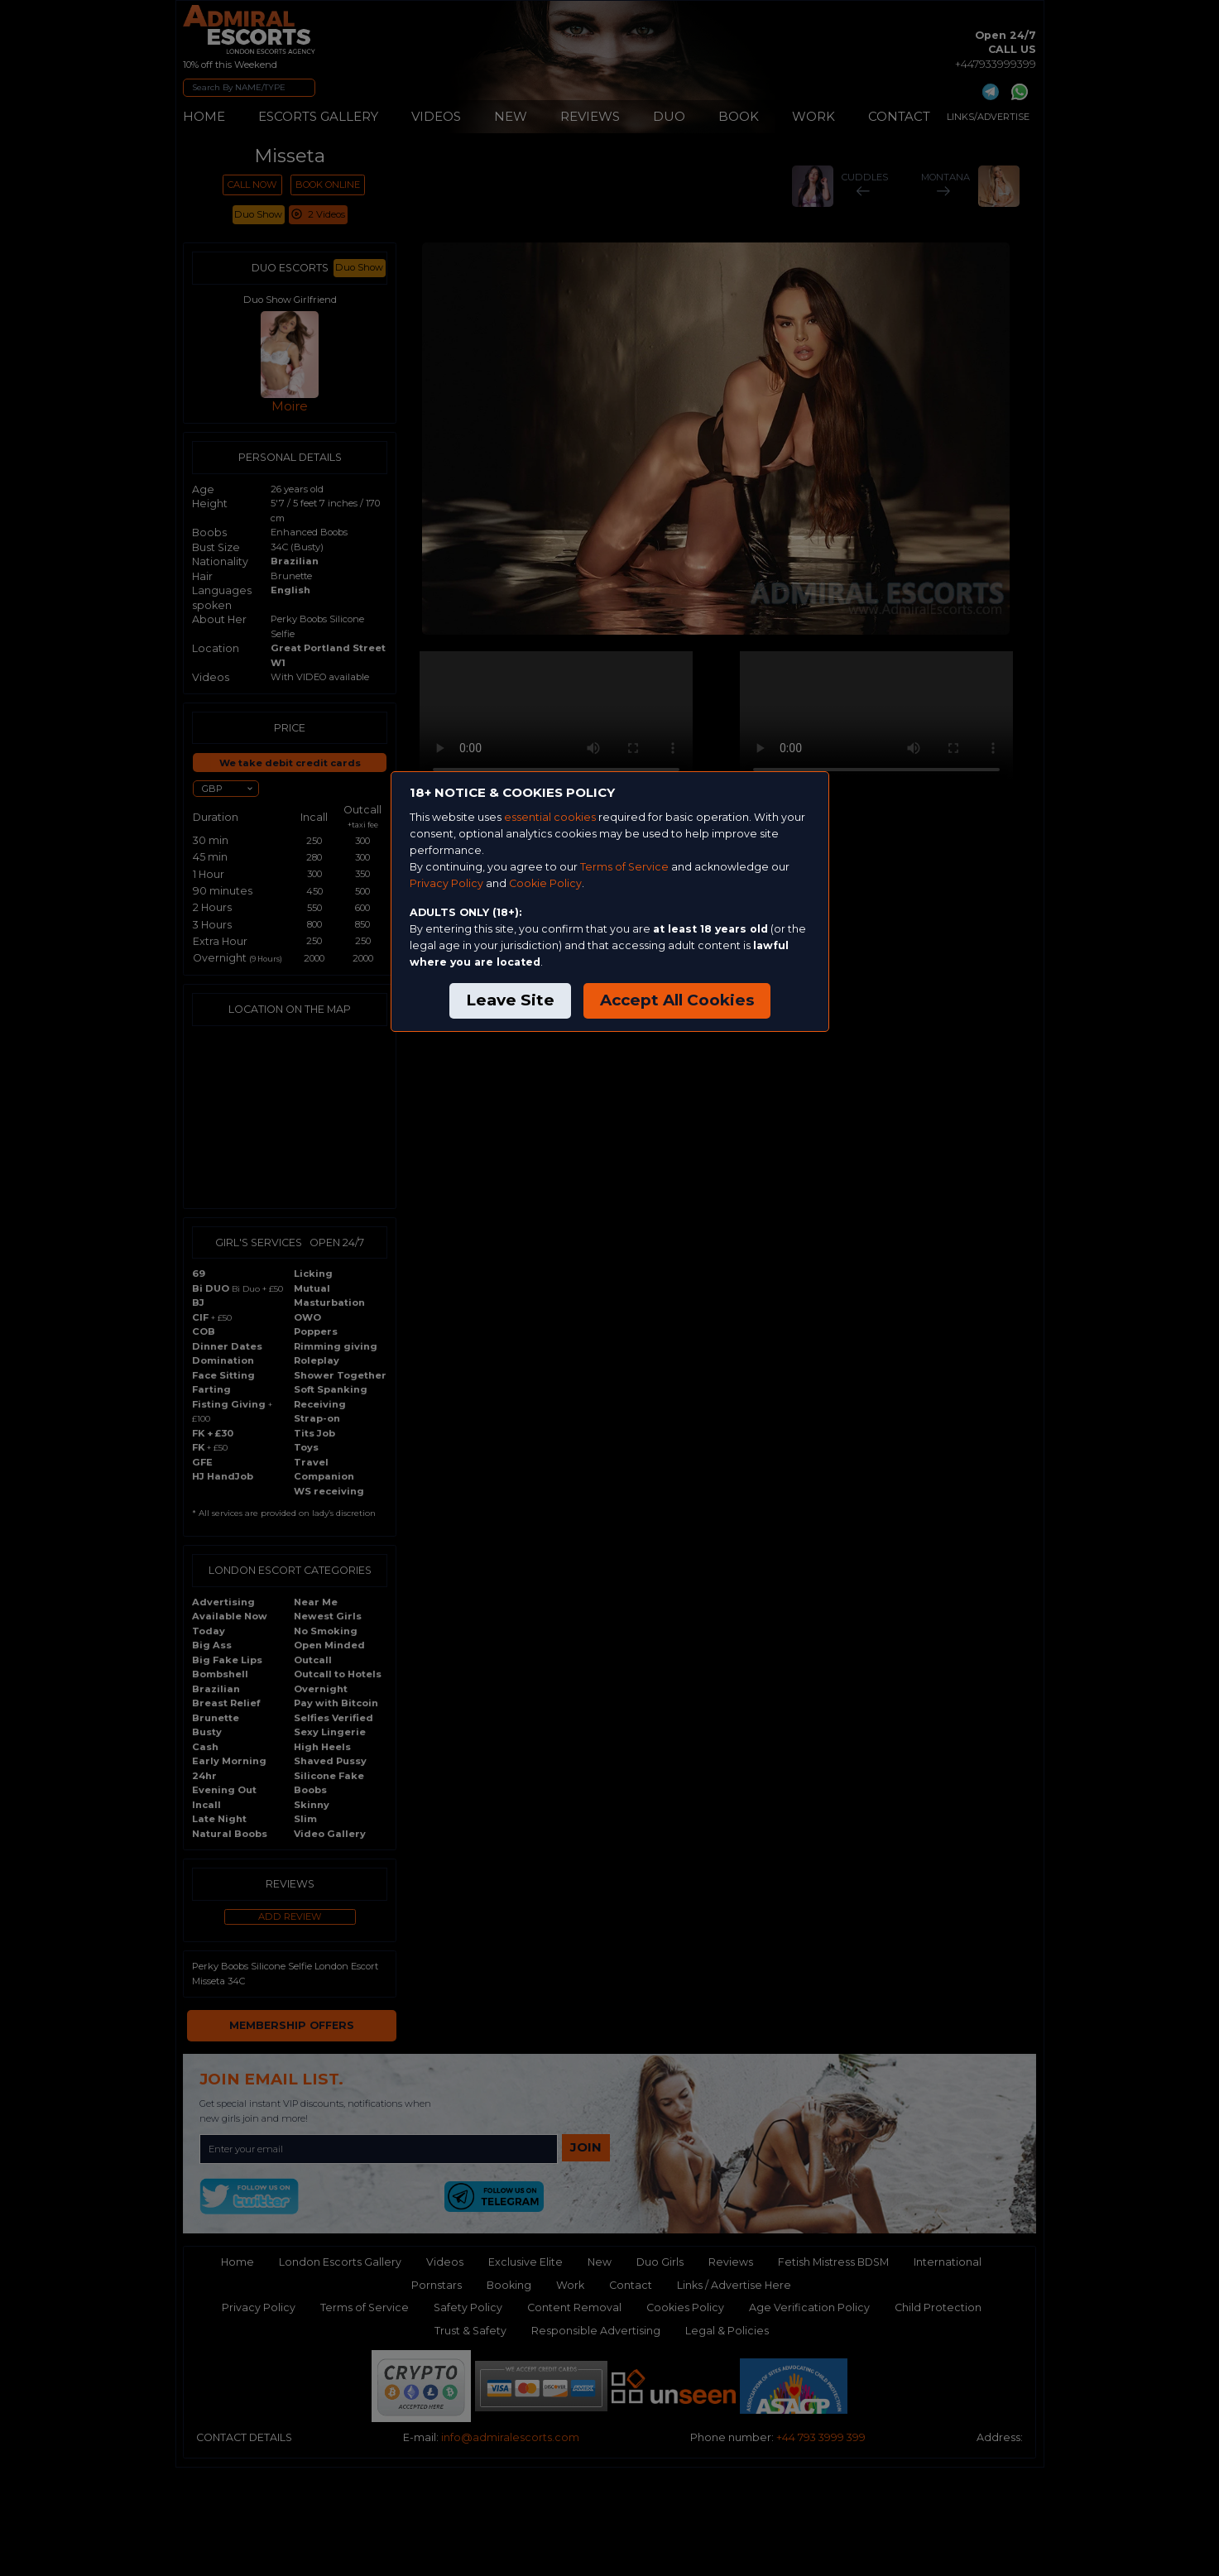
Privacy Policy (446, 883)
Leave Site (510, 1000)
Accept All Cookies (677, 1000)
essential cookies (550, 817)
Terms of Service (624, 867)
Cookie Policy (545, 883)
